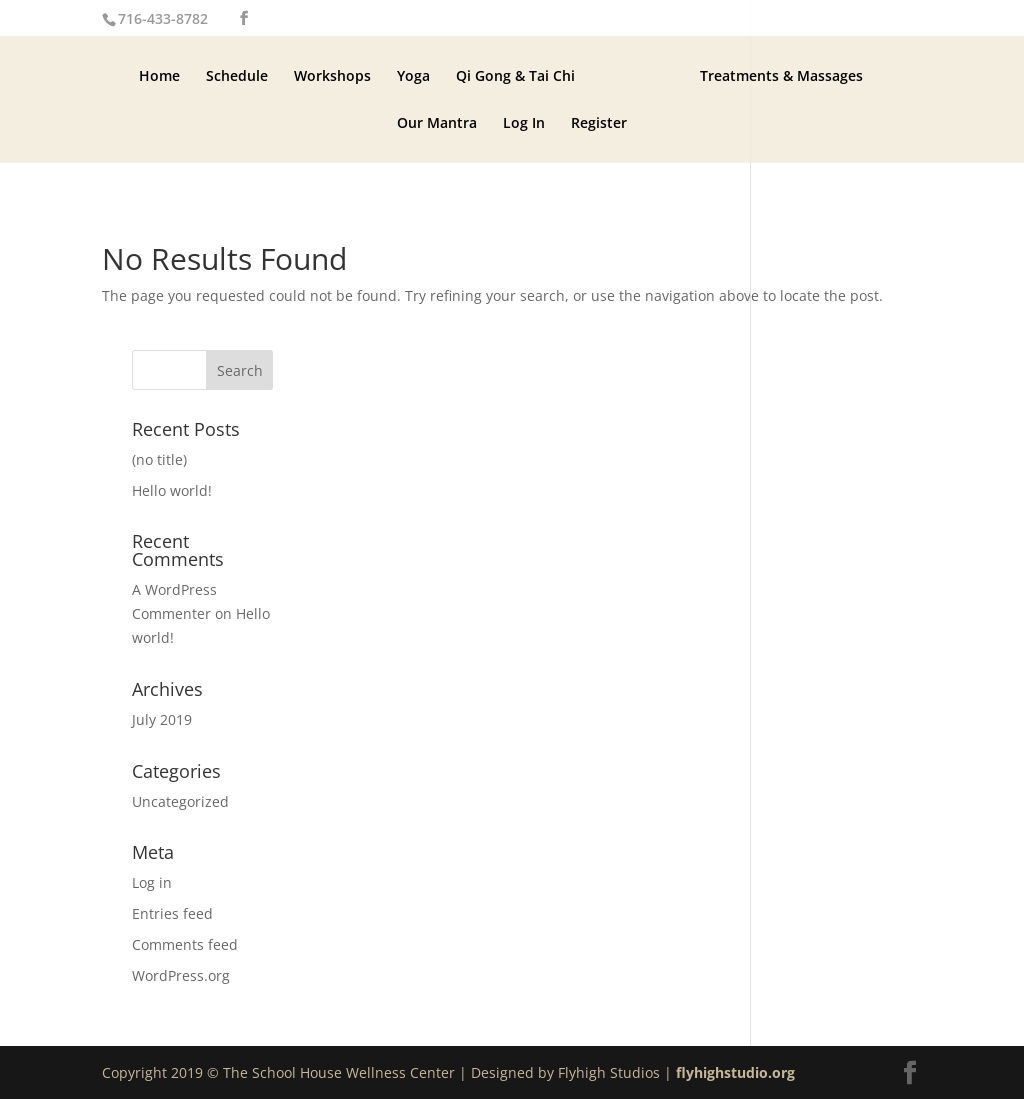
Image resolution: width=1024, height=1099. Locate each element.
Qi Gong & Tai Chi (515, 75)
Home (159, 75)
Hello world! (172, 490)
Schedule (237, 75)
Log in (152, 882)
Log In (524, 122)
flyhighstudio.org (735, 1072)
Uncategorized (180, 801)
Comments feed (185, 944)
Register (599, 122)
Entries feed (172, 913)
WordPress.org (181, 975)
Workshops (332, 75)
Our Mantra (437, 122)
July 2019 (162, 719)
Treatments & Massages (781, 75)
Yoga (413, 75)
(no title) (159, 459)
